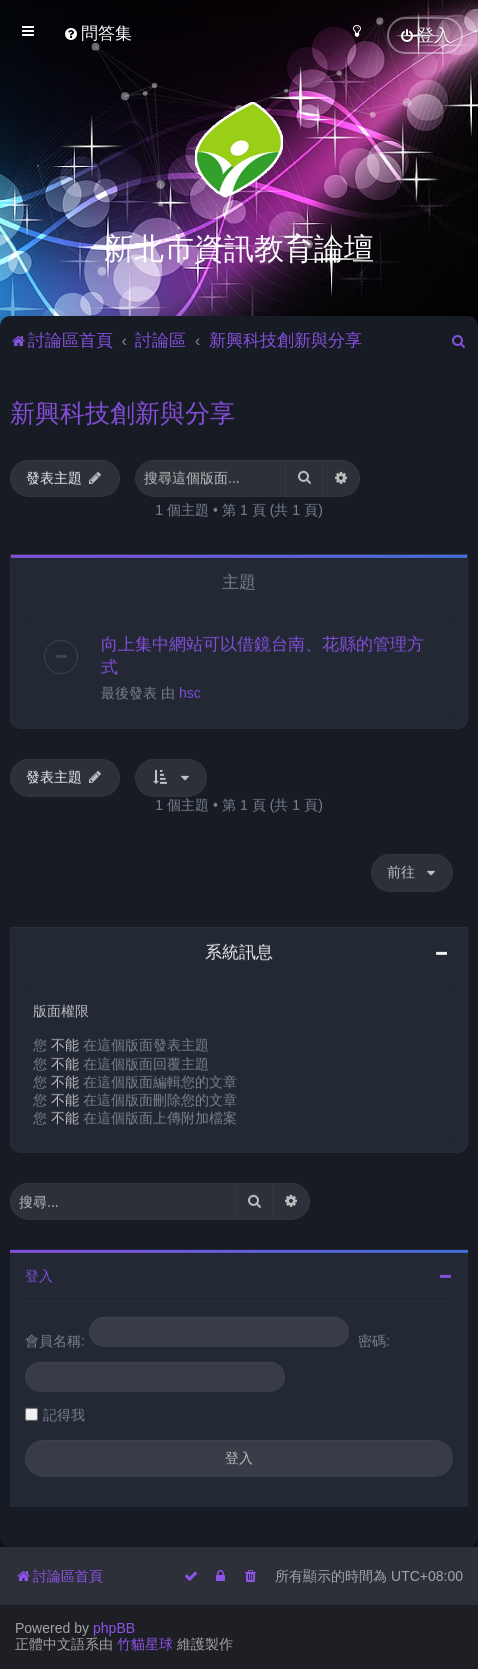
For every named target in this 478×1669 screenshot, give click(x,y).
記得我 (64, 1413)
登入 (39, 1274)
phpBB (114, 1628)
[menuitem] (97, 33)
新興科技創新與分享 (122, 410)
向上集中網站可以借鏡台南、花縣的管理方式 (262, 653)
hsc (190, 691)
